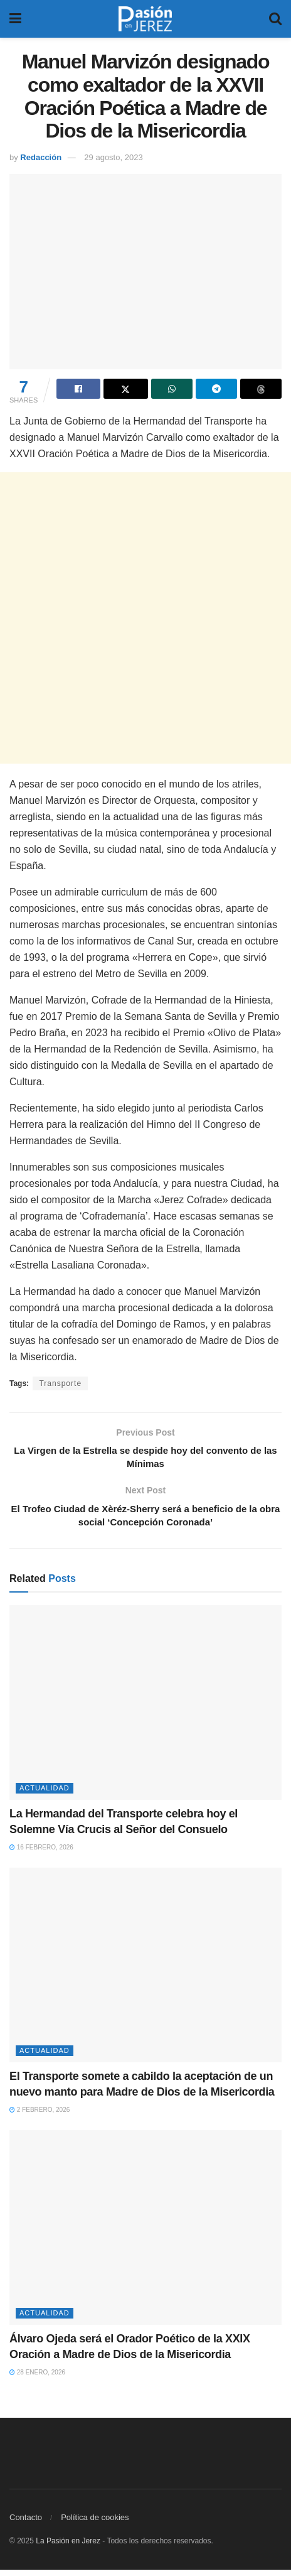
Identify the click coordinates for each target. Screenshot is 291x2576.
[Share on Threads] (261, 389)
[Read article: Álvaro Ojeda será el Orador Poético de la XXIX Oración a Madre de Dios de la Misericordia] (145, 2233)
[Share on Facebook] (78, 389)
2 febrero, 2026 (39, 2116)
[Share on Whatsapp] (172, 389)
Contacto (25, 2523)
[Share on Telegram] (216, 389)
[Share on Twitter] (125, 389)
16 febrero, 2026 (41, 1853)
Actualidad (44, 1793)
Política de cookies (95, 2523)
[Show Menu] (15, 19)
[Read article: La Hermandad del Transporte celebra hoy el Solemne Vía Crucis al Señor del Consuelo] (145, 1708)
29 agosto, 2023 (113, 157)
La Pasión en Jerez (68, 2547)
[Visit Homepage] (145, 18)
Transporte (60, 1383)
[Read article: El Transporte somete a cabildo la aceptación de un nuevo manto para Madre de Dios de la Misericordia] (145, 1970)
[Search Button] (275, 19)
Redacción (40, 157)
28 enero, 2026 (37, 2378)
